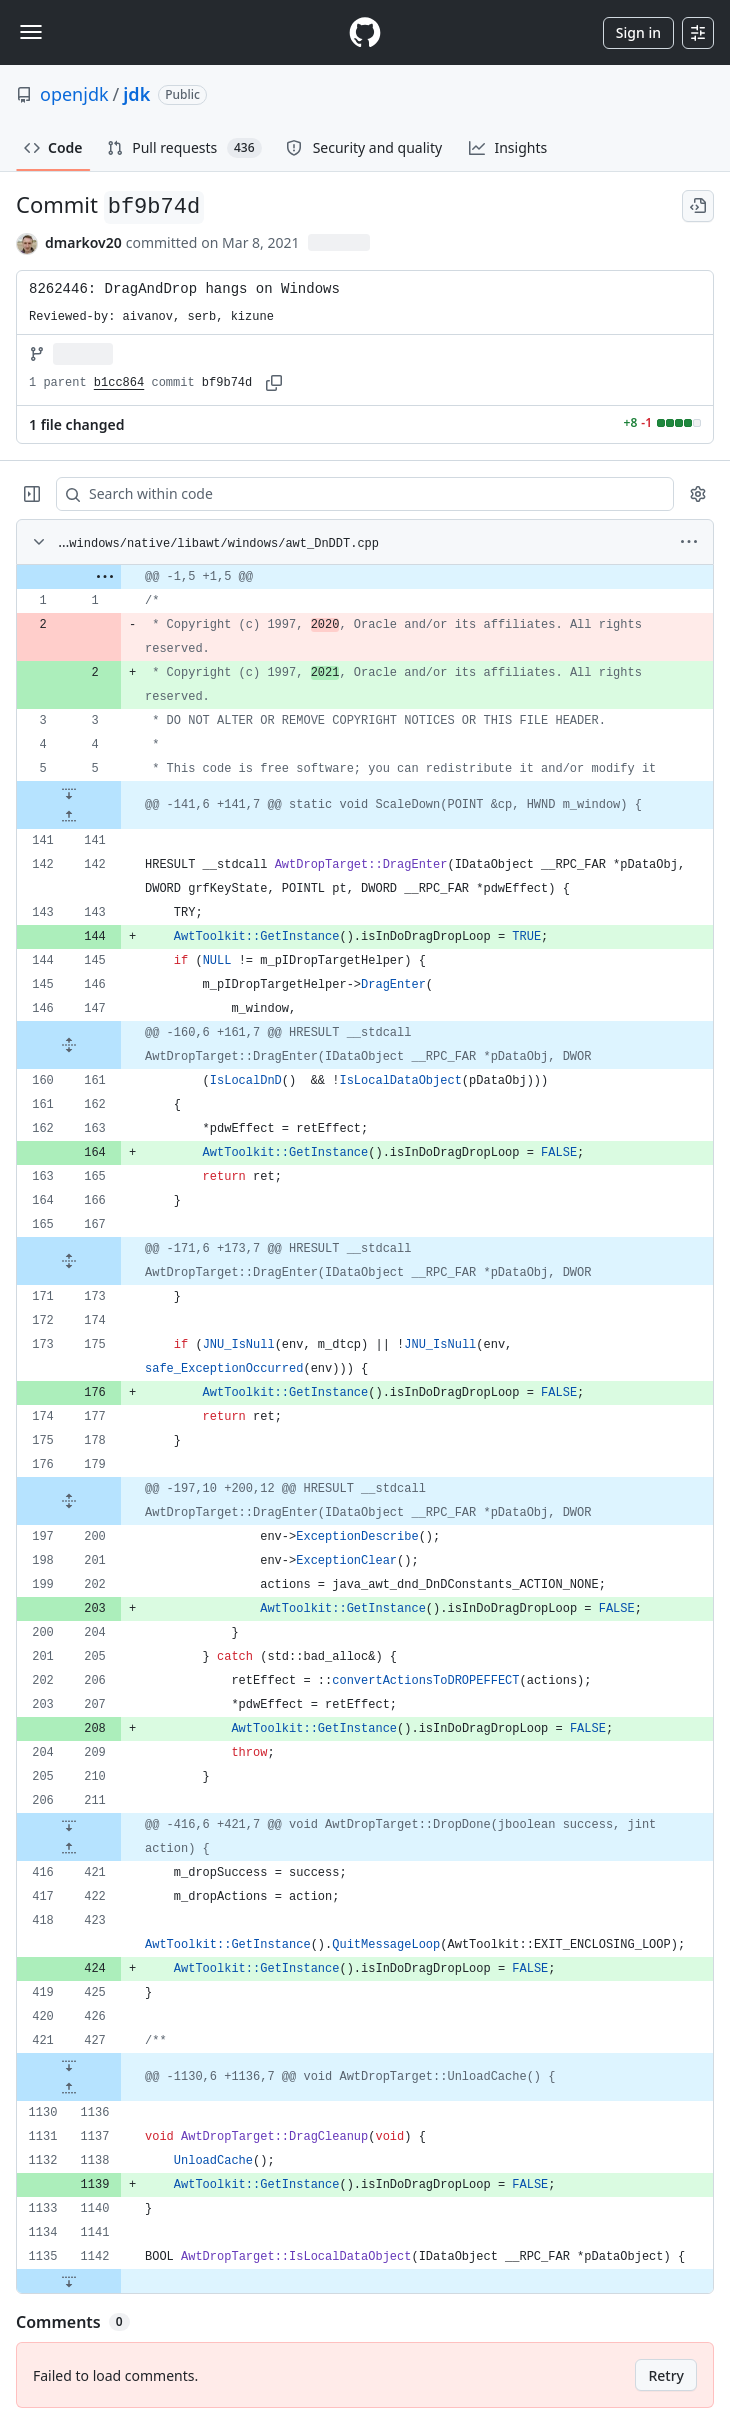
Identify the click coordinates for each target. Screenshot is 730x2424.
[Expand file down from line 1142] (69, 2281)
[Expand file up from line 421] (69, 1849)
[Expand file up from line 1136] (69, 2089)
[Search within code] (355, 494)
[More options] (689, 542)
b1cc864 (119, 383)
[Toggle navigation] (31, 32)
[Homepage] (365, 32)
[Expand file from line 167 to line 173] (69, 1261)
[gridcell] (365, 577)
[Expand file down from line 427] (69, 2065)
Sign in (638, 32)
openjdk (74, 94)
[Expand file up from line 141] (69, 817)
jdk (136, 94)
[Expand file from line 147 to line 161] (69, 1045)
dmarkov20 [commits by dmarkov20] (83, 242)
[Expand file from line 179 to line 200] (69, 1501)
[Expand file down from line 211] (69, 1825)
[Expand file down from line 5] (69, 793)
